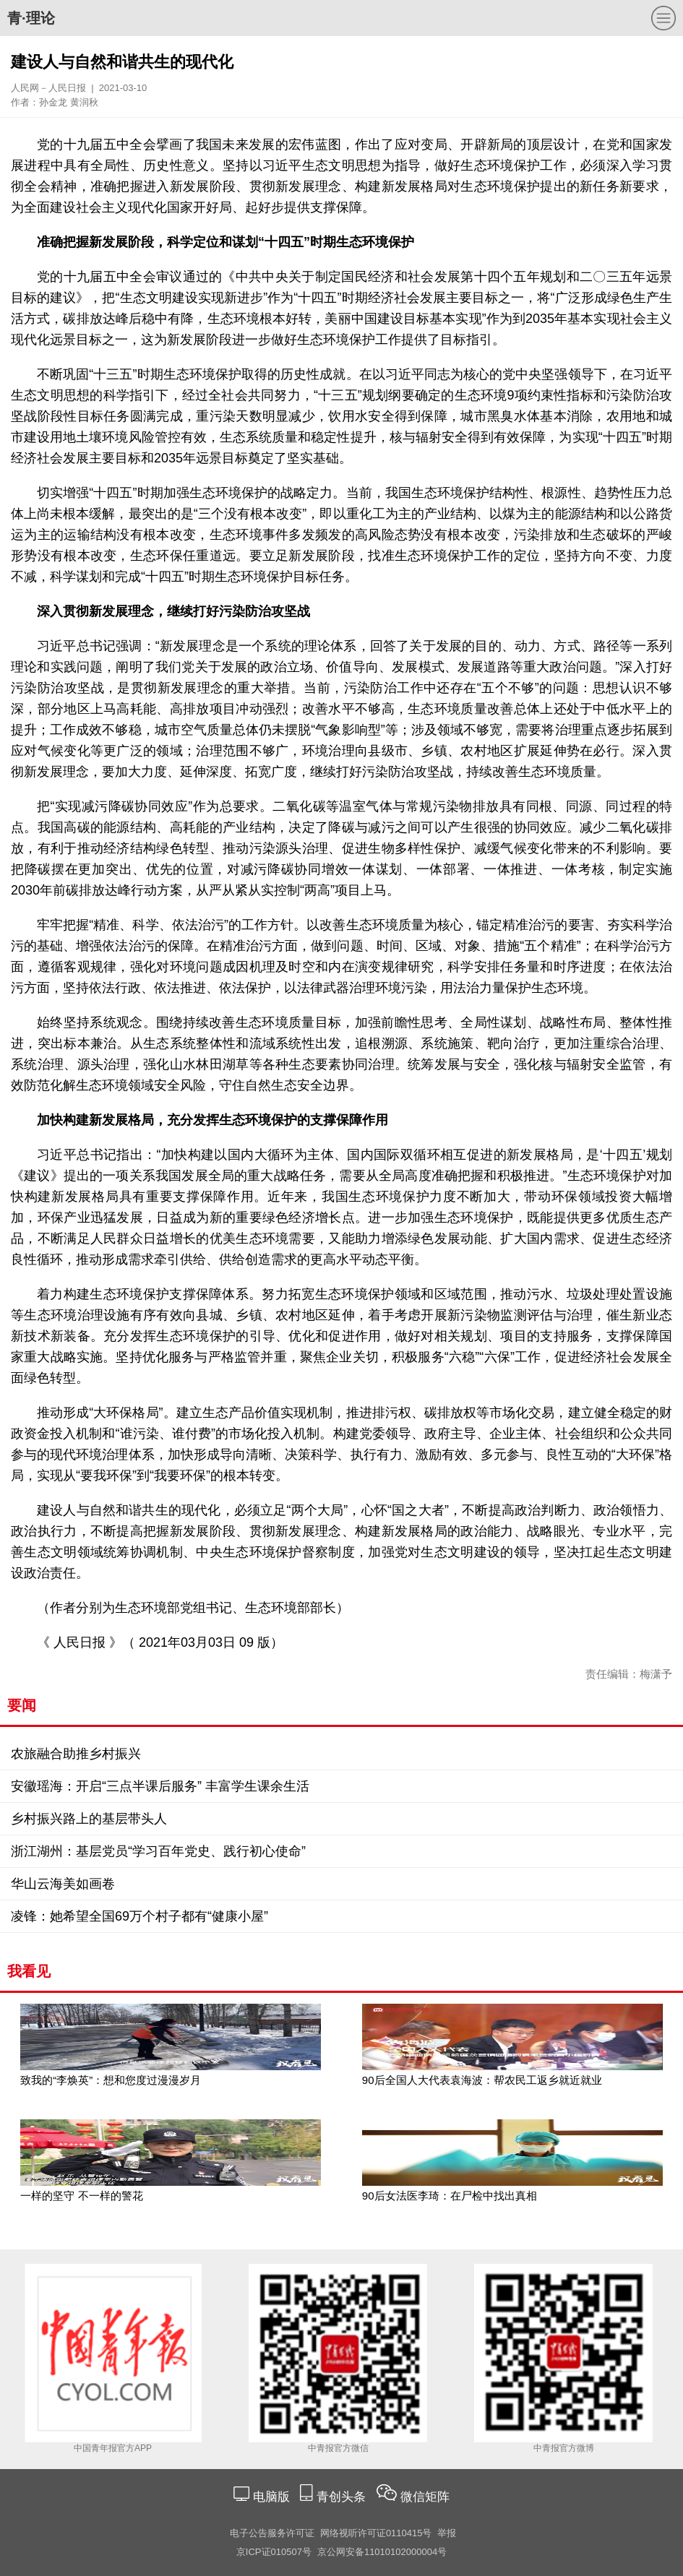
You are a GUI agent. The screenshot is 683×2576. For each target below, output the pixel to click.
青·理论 (31, 18)
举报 (446, 2533)
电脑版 (271, 2497)
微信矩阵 (425, 2497)
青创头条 (343, 2497)
